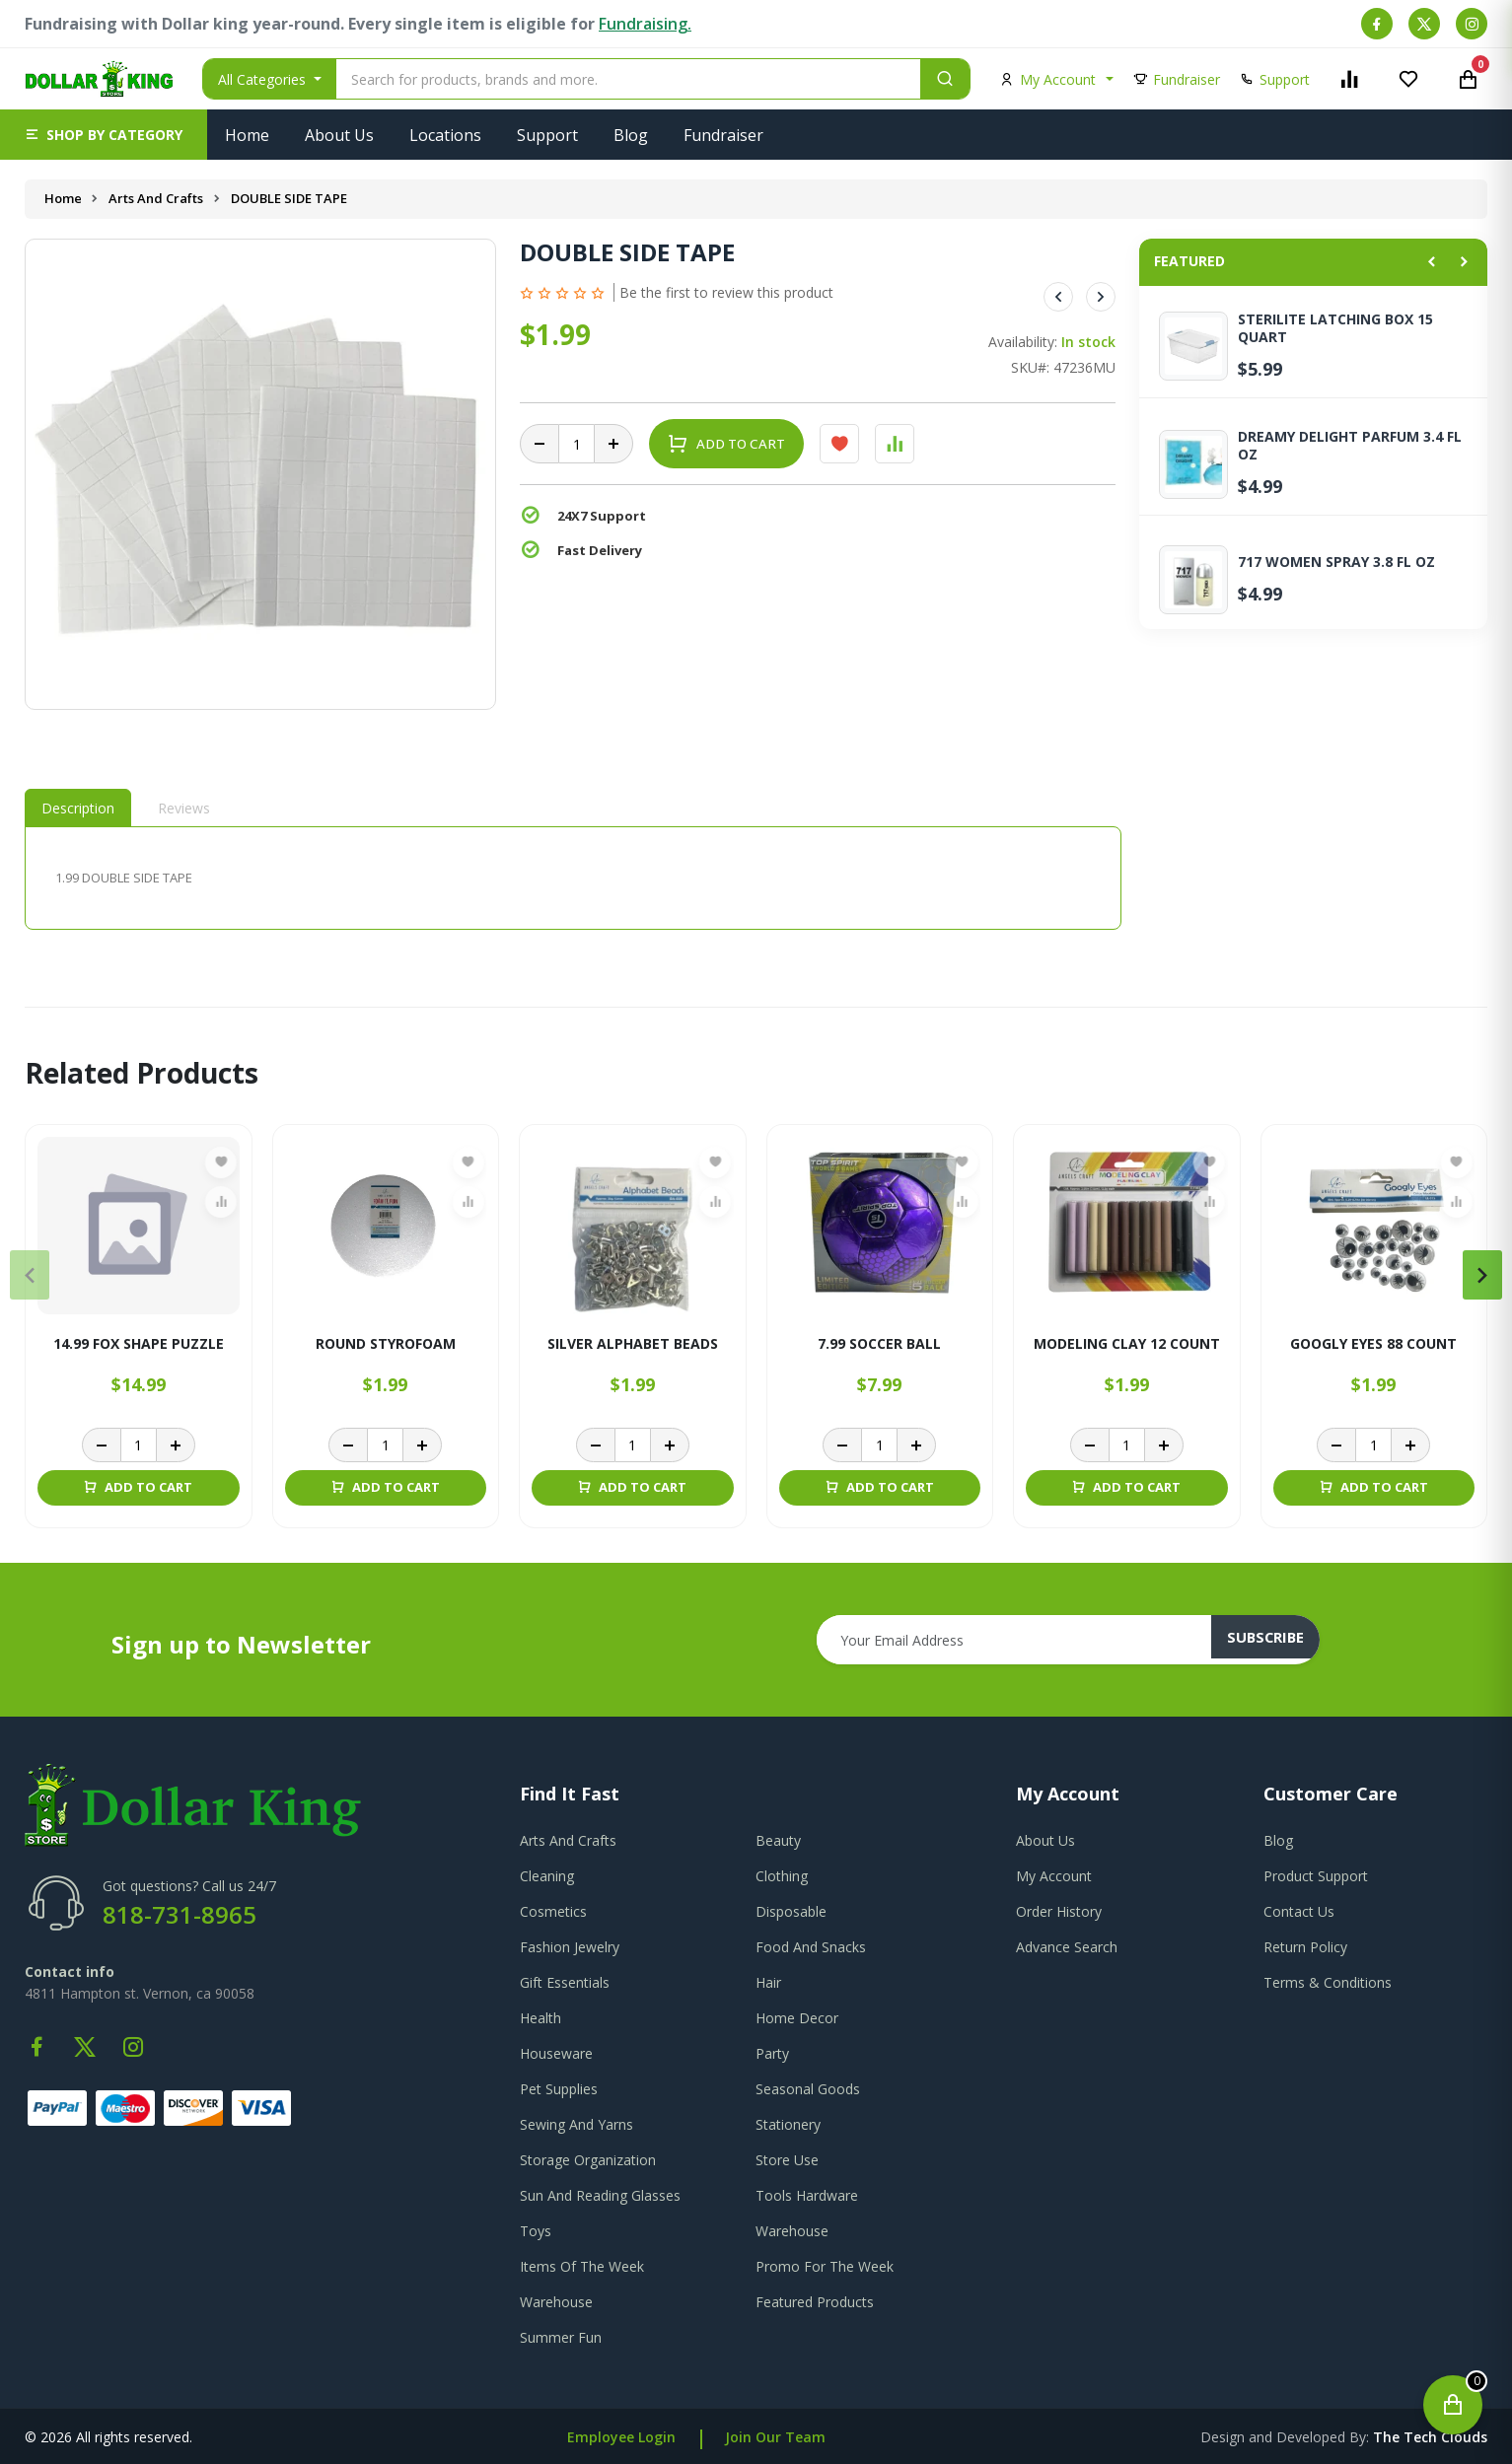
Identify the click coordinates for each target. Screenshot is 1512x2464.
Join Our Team (775, 2437)
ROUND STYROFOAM (386, 1344)
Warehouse (792, 2230)
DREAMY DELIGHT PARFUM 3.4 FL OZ (1350, 445)
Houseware (556, 2053)
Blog (630, 135)
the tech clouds (1430, 2437)
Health (540, 2017)
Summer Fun (561, 2337)
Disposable (791, 1911)
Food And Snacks (811, 1946)
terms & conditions (1327, 1982)
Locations (445, 135)
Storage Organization (588, 2159)
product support (1315, 1875)
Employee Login (621, 2437)
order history (1059, 1911)
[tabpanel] (573, 878)
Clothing (782, 1875)
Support (547, 135)
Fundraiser (723, 135)
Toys (535, 2230)
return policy (1305, 1946)
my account (1054, 1875)
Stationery (788, 2124)
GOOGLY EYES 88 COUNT (1373, 1344)
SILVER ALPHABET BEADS (632, 1344)
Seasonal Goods (808, 2088)
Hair (768, 1982)
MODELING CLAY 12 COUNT (1127, 1344)
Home (247, 135)
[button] (103, 134)
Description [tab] (77, 808)
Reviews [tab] (184, 808)
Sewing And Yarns (576, 2124)
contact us (1298, 1911)
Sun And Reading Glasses (600, 2195)
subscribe (1276, 1640)
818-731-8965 (179, 1914)
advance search (1066, 1946)
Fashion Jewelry (569, 1946)
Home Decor (797, 2017)
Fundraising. (645, 24)
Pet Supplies (559, 2088)
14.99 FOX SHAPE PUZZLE (138, 1344)
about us (1045, 1840)
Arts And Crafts (157, 198)
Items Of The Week (582, 2266)
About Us (339, 135)
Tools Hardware (807, 2195)
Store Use (787, 2159)
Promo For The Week (825, 2266)
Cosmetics (553, 1911)
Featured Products (815, 2301)
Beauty (778, 1840)
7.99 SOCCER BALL (879, 1344)
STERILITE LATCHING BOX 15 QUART (1335, 328)
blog (1278, 1840)
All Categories (264, 79)
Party (772, 2053)
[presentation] (29, 1275)
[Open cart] (1452, 2404)
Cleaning (547, 1875)
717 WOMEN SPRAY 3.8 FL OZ (1336, 562)
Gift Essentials (565, 1982)
